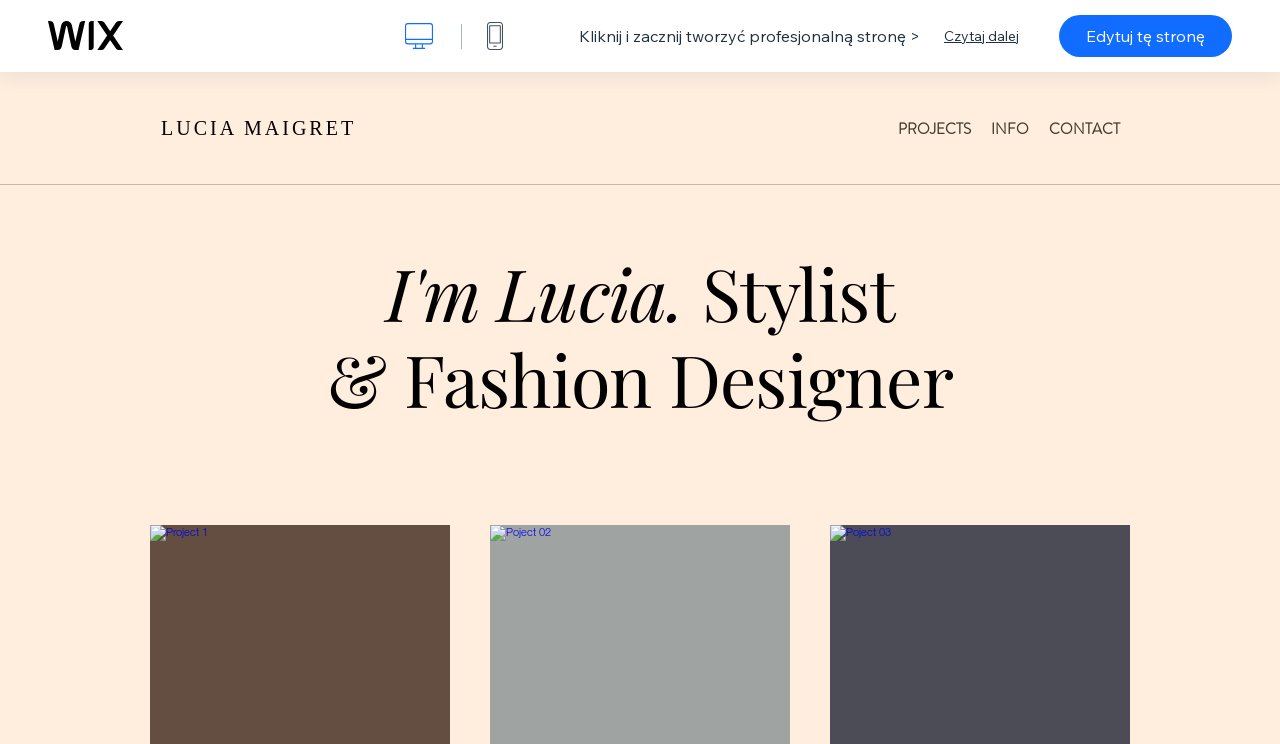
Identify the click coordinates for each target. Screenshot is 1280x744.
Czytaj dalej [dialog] (981, 36)
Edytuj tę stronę (1145, 36)
